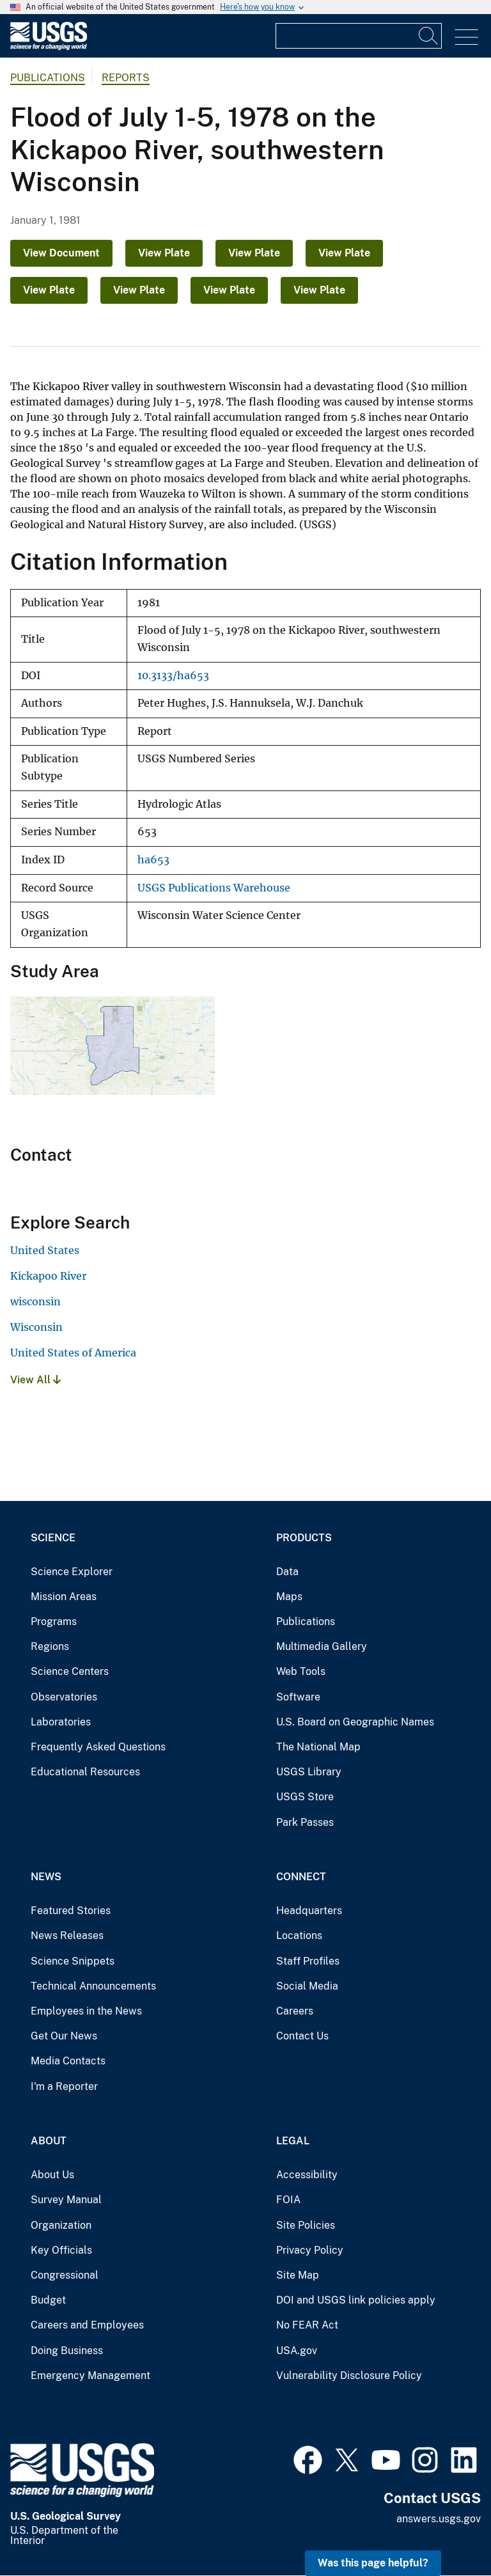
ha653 (153, 860)
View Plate (164, 253)
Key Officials (61, 2250)
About (48, 2141)
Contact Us (302, 2036)
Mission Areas (64, 1596)
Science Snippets (72, 1961)
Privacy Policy (309, 2250)
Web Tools (300, 1671)
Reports (126, 78)
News (46, 1877)
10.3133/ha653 (173, 676)
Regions (50, 1646)
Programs (54, 1621)
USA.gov (296, 2350)
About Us (52, 2175)
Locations (299, 1935)
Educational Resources (85, 1772)
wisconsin (35, 1301)
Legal (292, 2141)
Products (304, 1538)
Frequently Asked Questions (98, 1747)
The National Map (318, 1747)
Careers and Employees (87, 2325)
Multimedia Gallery (321, 1646)
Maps (289, 1596)
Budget (48, 2300)
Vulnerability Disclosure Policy (349, 2375)
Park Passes (305, 1822)
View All (35, 1380)
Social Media (307, 1986)
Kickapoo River (48, 1275)
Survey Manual (66, 2200)
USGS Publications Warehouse (213, 888)
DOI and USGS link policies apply (355, 2300)
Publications (47, 78)
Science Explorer (72, 1572)
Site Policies (305, 2225)
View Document (61, 253)
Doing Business (67, 2350)
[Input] (359, 36)
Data (287, 1572)
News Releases (67, 1935)
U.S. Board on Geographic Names (355, 1722)
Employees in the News (86, 2011)
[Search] (429, 36)
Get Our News (64, 2036)
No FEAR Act (307, 2325)
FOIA (288, 2200)
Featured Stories (71, 1911)
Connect (301, 1877)
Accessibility (307, 2175)
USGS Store (305, 1797)
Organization (61, 2225)
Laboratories (61, 1722)
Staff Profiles (307, 1961)
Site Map (297, 2275)
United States (44, 1250)
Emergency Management (90, 2375)
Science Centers (70, 1671)
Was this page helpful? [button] (373, 2563)
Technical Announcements (93, 1986)
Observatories (64, 1697)
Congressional (64, 2275)
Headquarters (309, 1911)
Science (53, 1538)
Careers (294, 2011)
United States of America (73, 1352)
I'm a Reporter (64, 2086)
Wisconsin (36, 1327)
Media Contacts (68, 2061)
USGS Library (308, 1772)
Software (298, 1697)
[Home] (48, 47)
